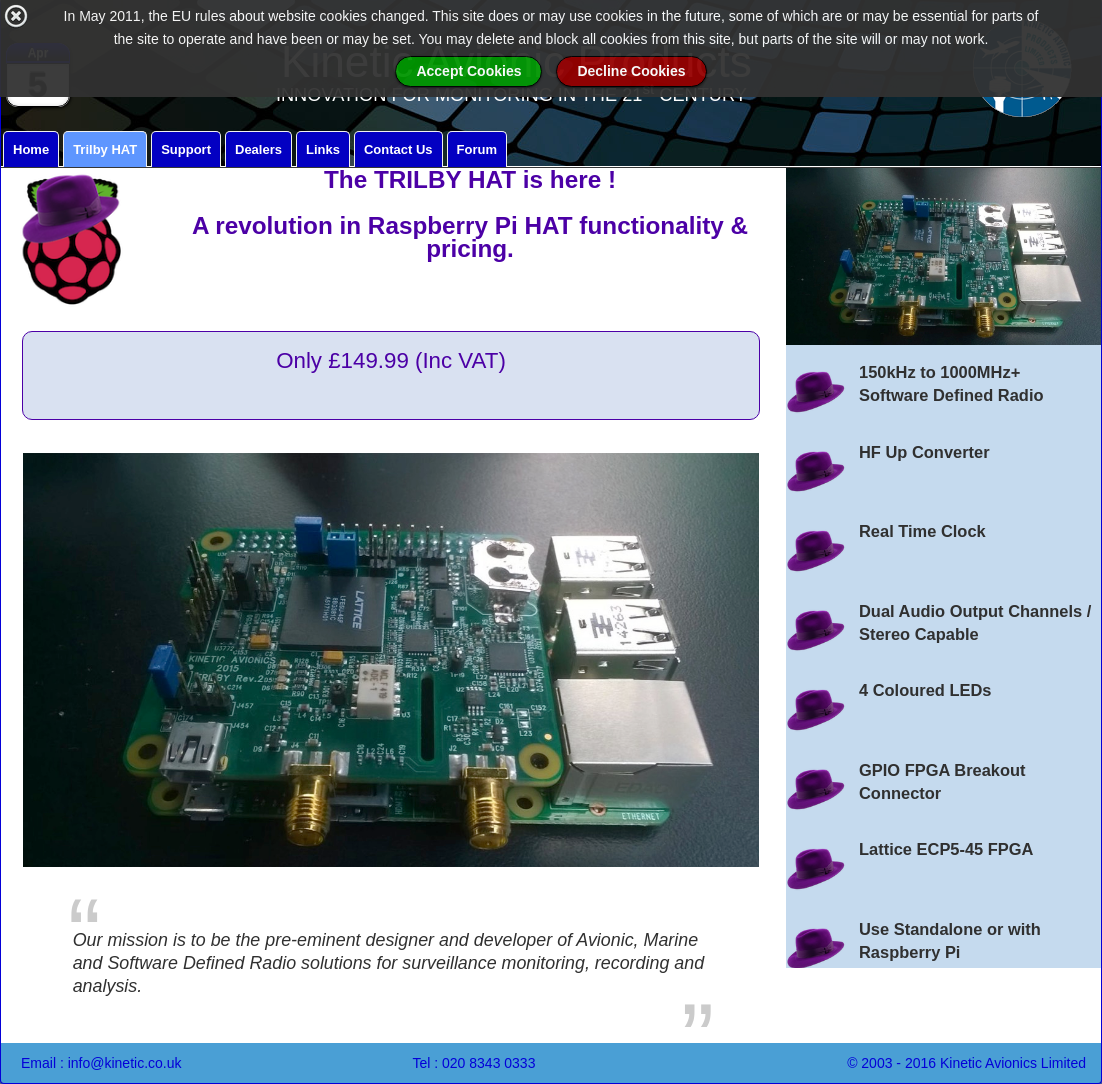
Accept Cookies (468, 48)
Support (186, 149)
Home (31, 149)
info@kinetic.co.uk (125, 1063)
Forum (477, 149)
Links (323, 149)
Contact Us (398, 149)
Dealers (258, 149)
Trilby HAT (105, 149)
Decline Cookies (631, 48)
